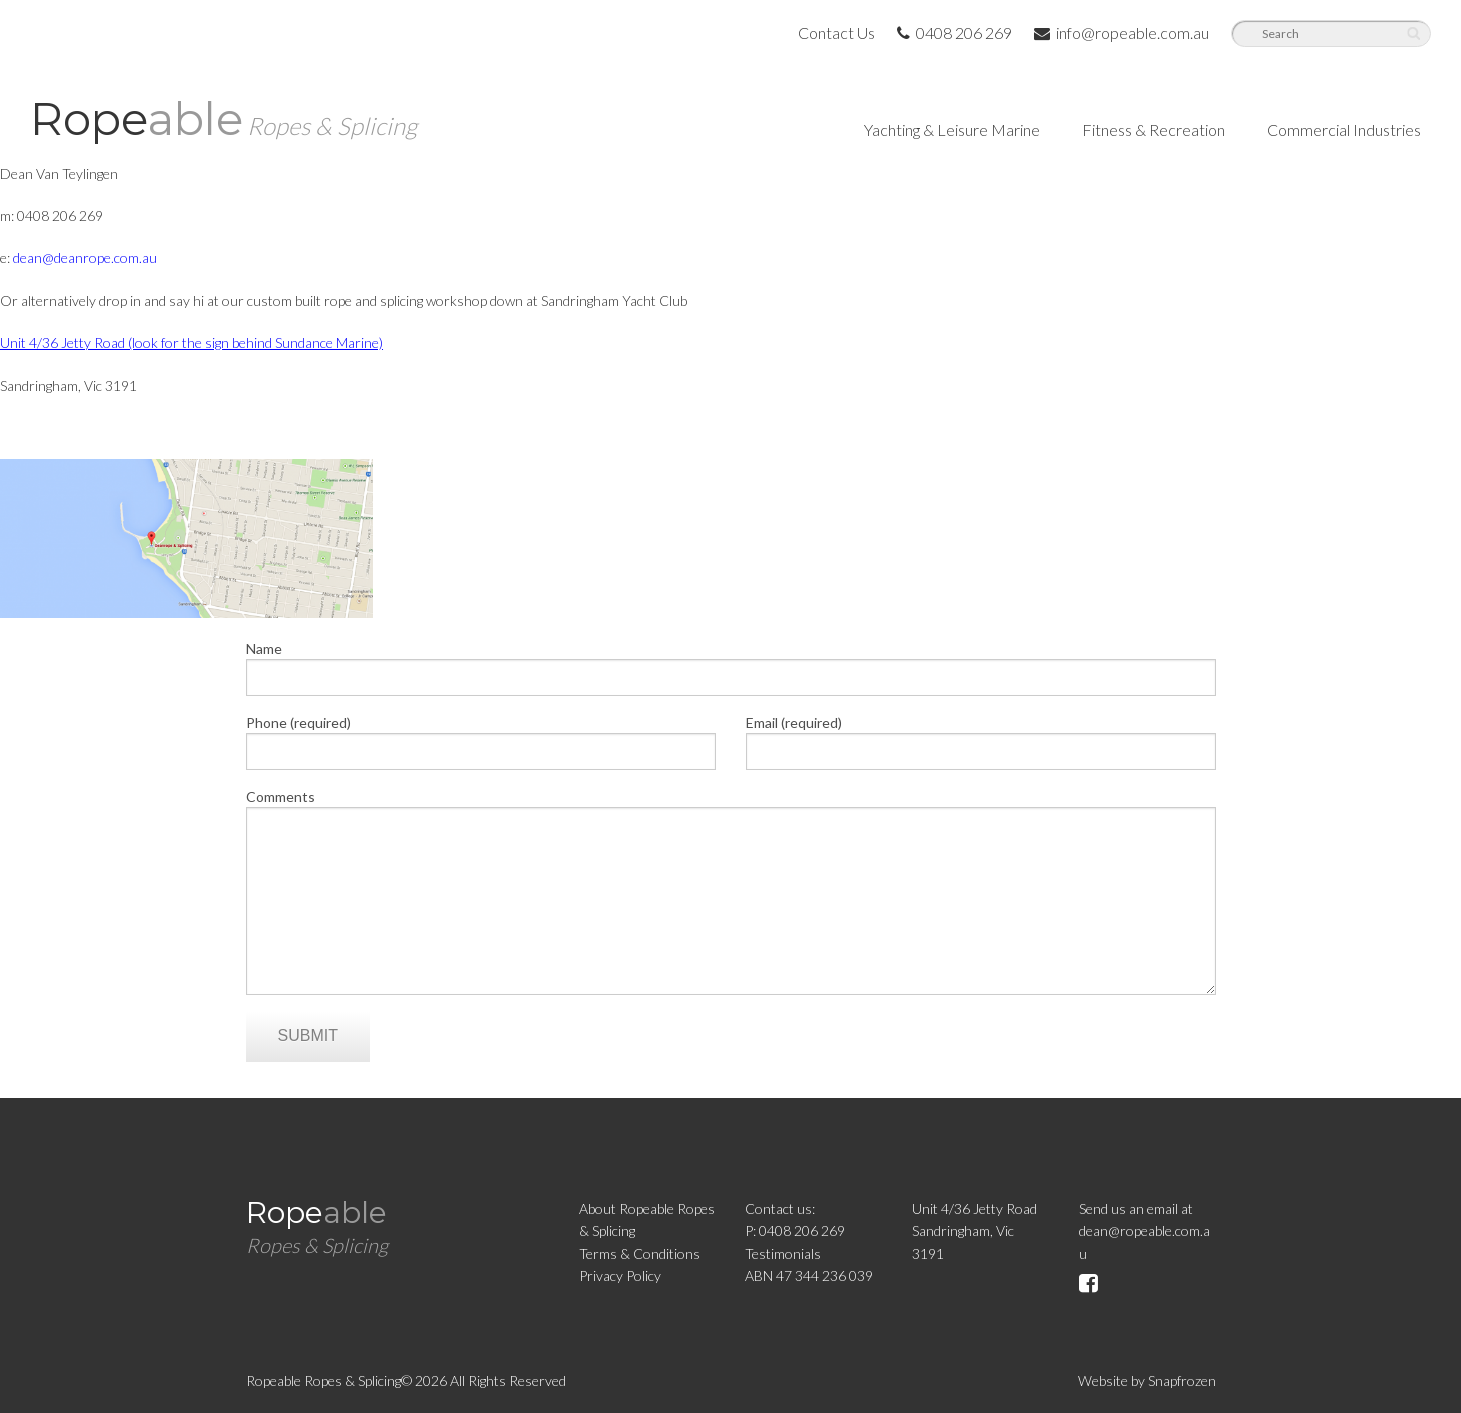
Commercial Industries (1344, 129)
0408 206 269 (954, 32)
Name (264, 648)
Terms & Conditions (639, 1253)
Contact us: (780, 1208)
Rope (223, 118)
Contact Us (836, 32)
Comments (280, 796)
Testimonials (783, 1253)
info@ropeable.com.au (1121, 32)
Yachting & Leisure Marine (952, 129)
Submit (308, 1035)
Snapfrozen (1182, 1380)
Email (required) (794, 722)
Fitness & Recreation (1153, 129)
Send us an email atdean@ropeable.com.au (1144, 1231)
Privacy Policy (620, 1275)
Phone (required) (298, 722)
